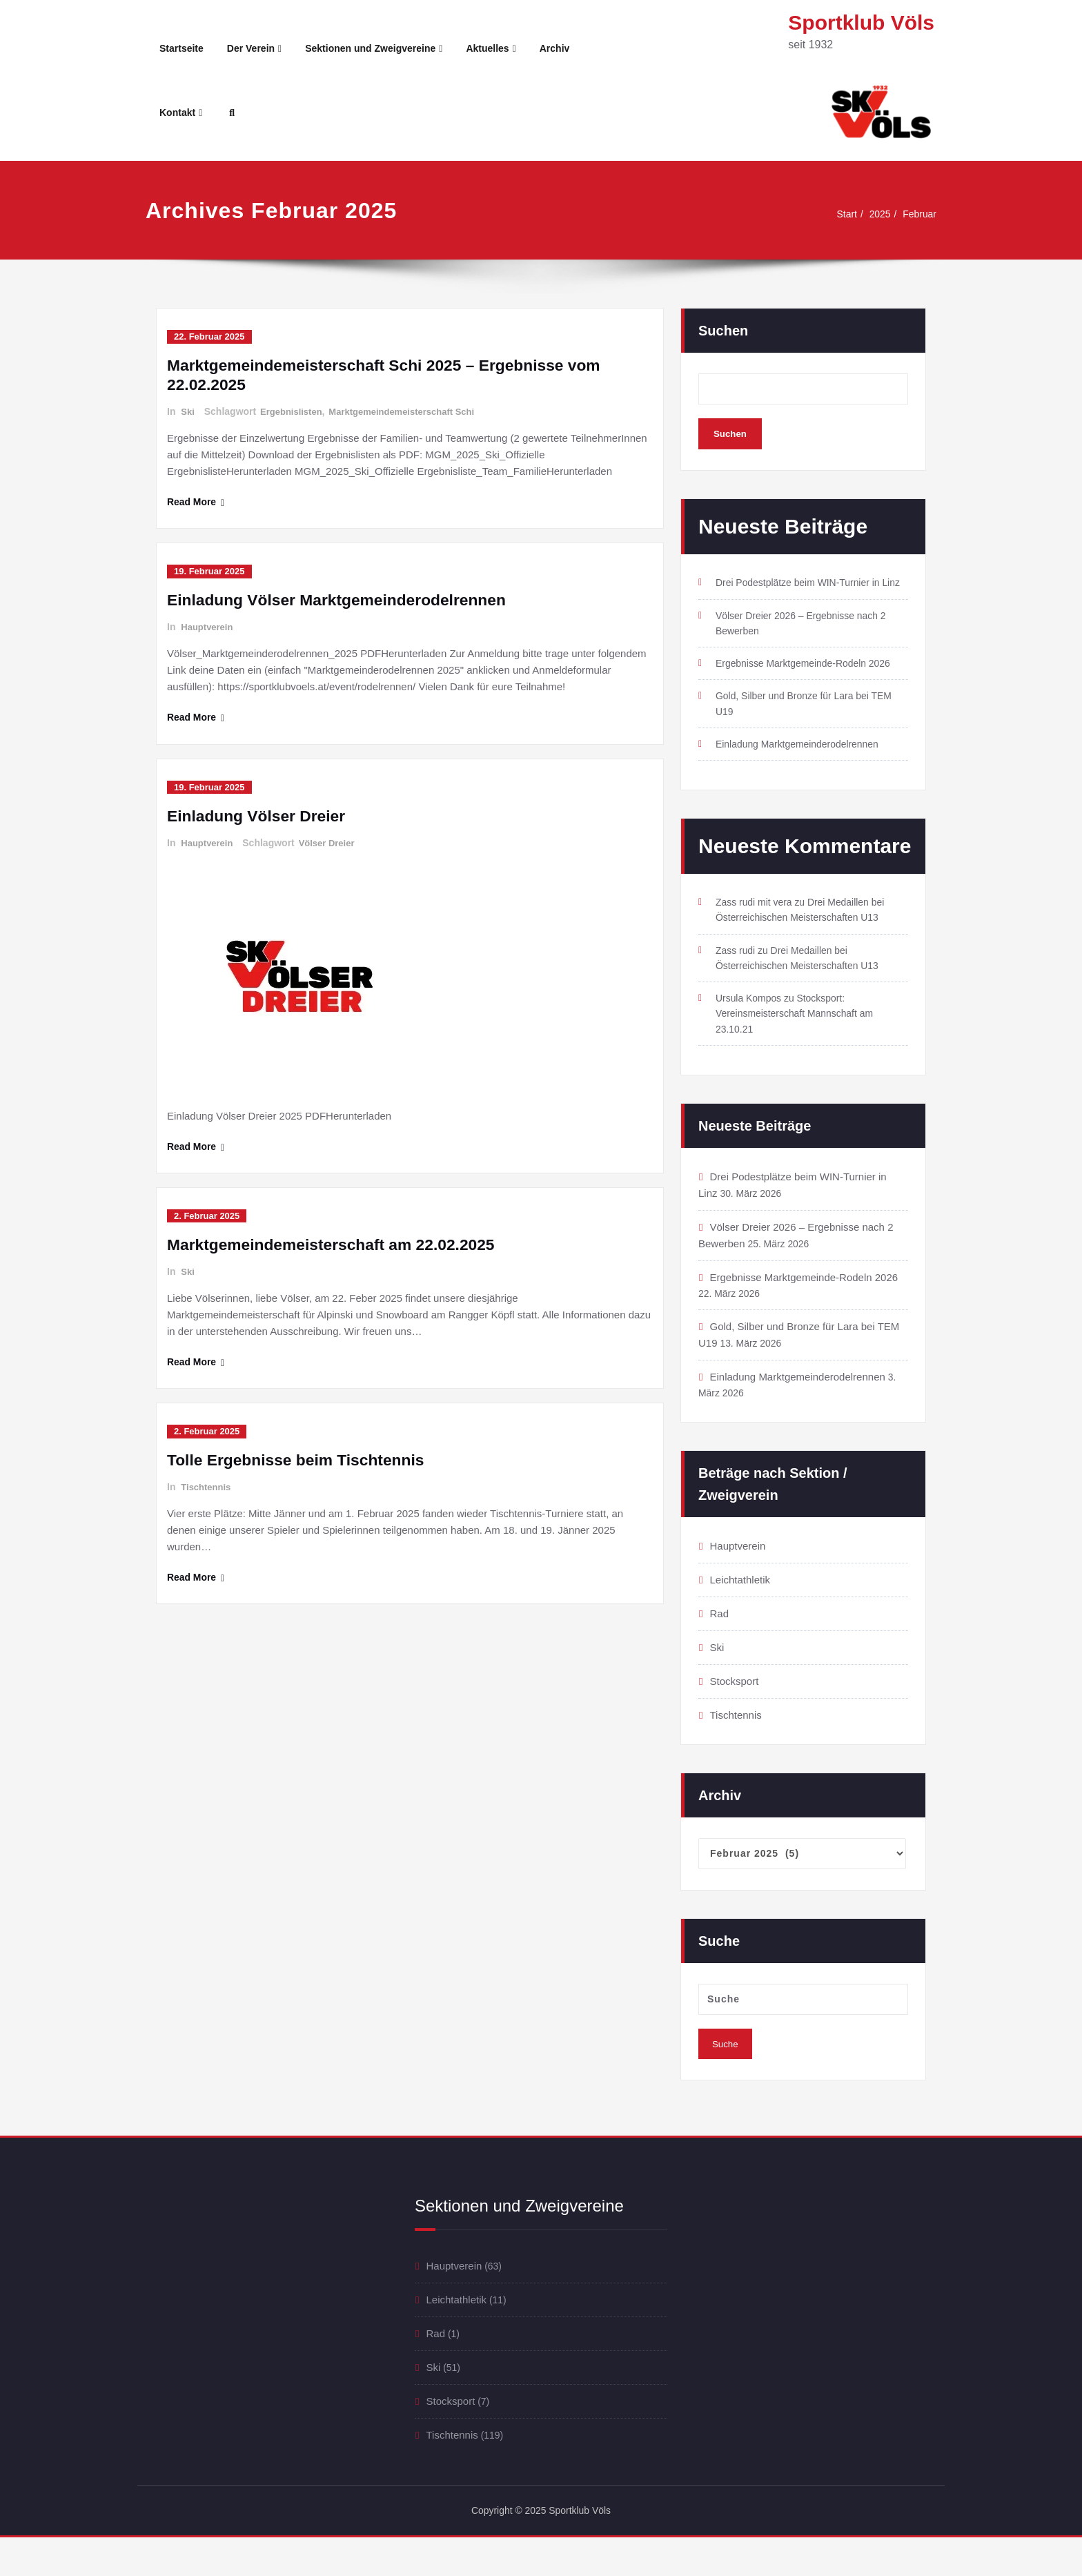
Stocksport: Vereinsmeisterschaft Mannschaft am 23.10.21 (800, 1045)
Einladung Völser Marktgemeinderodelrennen (345, 600)
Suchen (723, 330)
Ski (188, 411)
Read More (193, 501)
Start (841, 213)
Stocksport (733, 1717)
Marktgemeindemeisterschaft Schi (413, 411)
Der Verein (254, 48)
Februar (918, 213)
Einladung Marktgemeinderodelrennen (803, 768)
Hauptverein (209, 627)
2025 (876, 213)
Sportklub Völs (861, 22)
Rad (719, 1649)
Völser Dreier (333, 843)
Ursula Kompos (751, 1029)
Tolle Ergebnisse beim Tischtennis (302, 1461)
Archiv (555, 48)
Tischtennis (208, 1488)
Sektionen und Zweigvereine (373, 48)
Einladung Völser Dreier (261, 816)
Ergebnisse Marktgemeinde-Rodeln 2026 (810, 684)
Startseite (181, 48)
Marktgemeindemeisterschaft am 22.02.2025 (339, 1245)
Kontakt (180, 112)
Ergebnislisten (295, 411)
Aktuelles (490, 48)
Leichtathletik (739, 1615)
